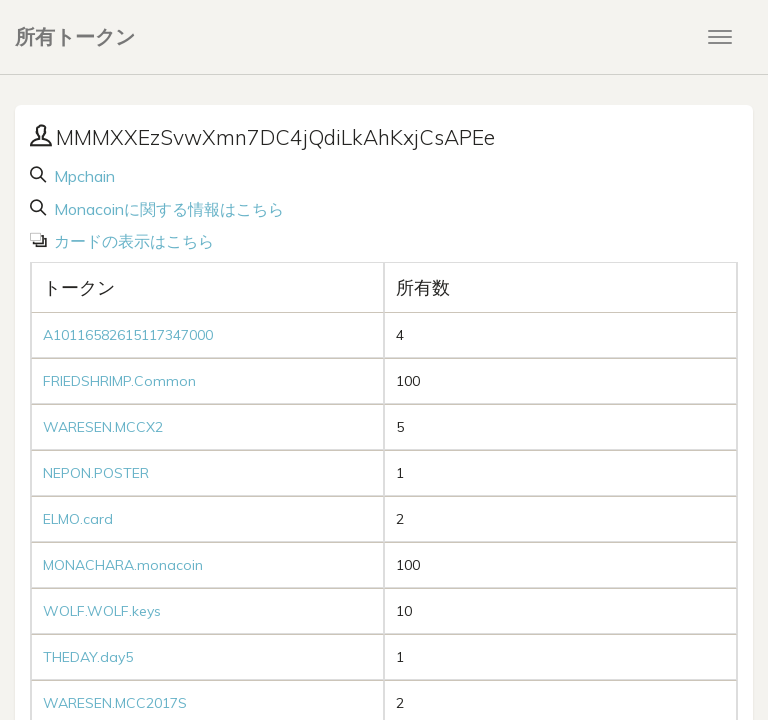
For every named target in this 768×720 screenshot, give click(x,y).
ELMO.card (78, 519)
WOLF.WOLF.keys (102, 611)
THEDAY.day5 (88, 657)
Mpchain (82, 176)
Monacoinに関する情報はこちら (167, 209)
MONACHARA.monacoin (123, 565)
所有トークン (75, 36)
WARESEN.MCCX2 (103, 427)
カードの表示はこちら (132, 241)
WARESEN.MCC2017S (115, 703)
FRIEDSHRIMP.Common (119, 381)
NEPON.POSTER (96, 473)
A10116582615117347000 (128, 335)
